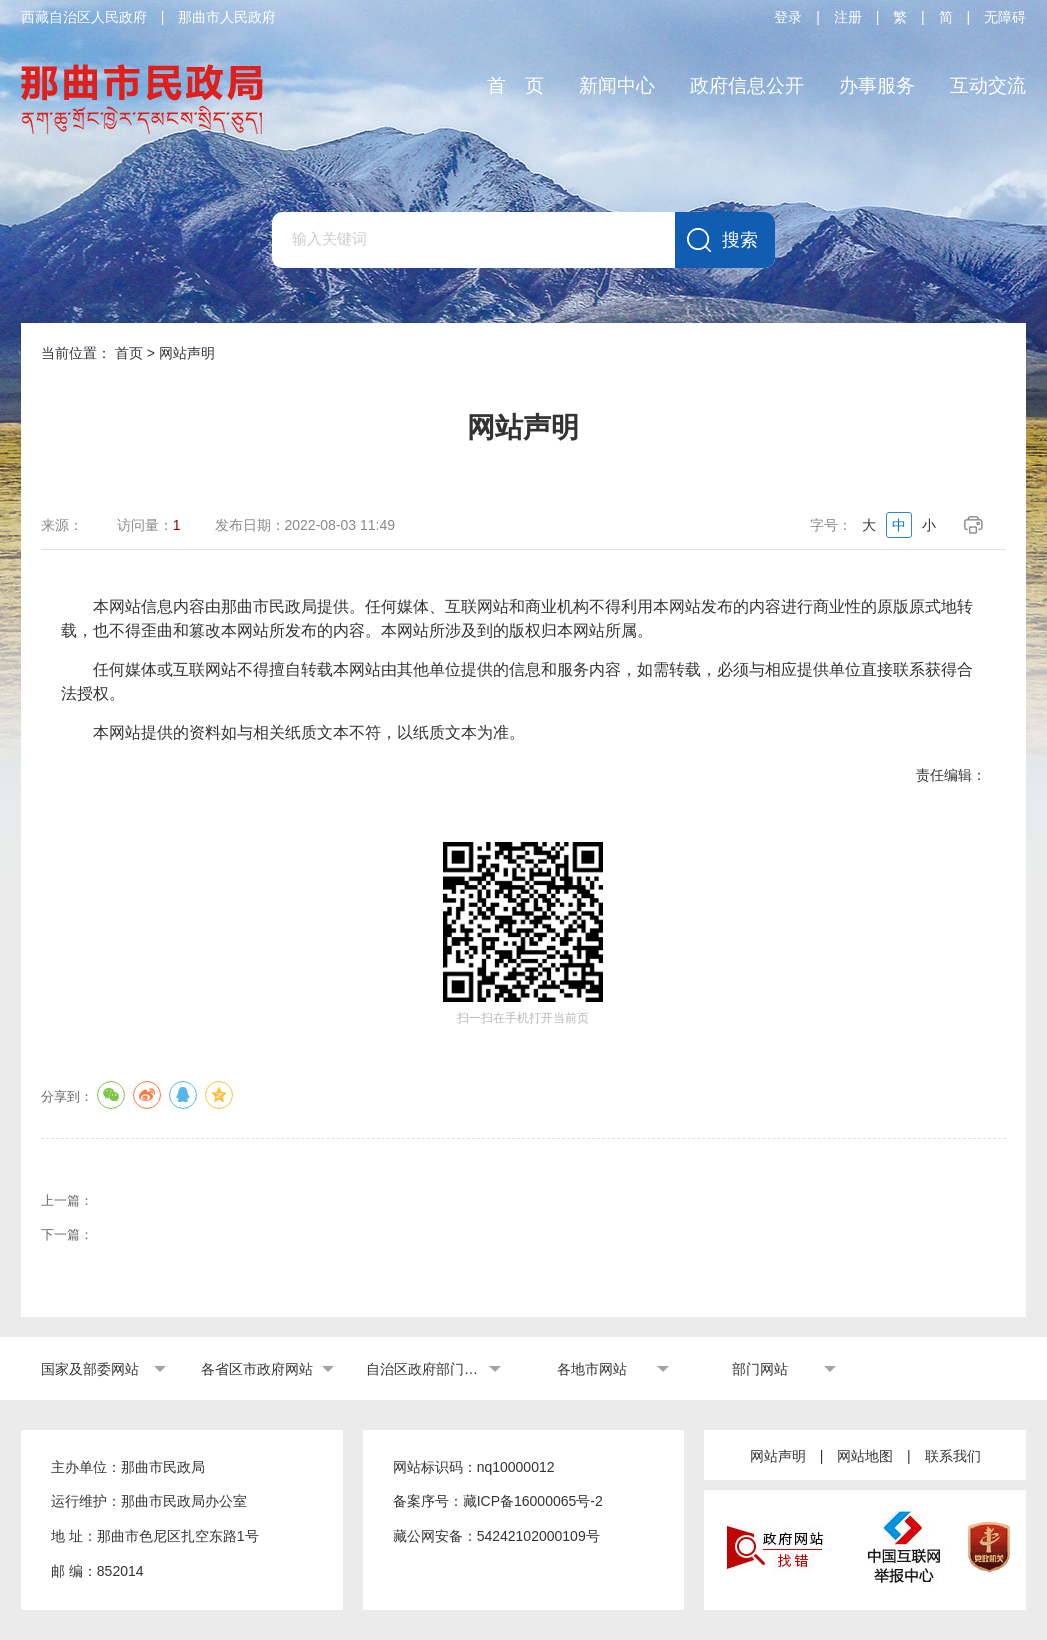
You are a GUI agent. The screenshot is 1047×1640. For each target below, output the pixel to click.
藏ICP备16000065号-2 (533, 1501)
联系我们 (953, 1456)
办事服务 (877, 85)
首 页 (515, 85)
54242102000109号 (538, 1536)
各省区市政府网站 (257, 1369)
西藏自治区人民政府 (84, 17)
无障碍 (1005, 17)
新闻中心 (617, 85)
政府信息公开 (747, 85)
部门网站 (760, 1369)
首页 (129, 353)
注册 (848, 17)
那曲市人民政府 (227, 17)
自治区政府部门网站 (425, 1369)
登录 (788, 17)
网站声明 (778, 1456)
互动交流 (988, 85)
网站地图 (865, 1456)
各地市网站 (592, 1369)
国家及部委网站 (90, 1369)
